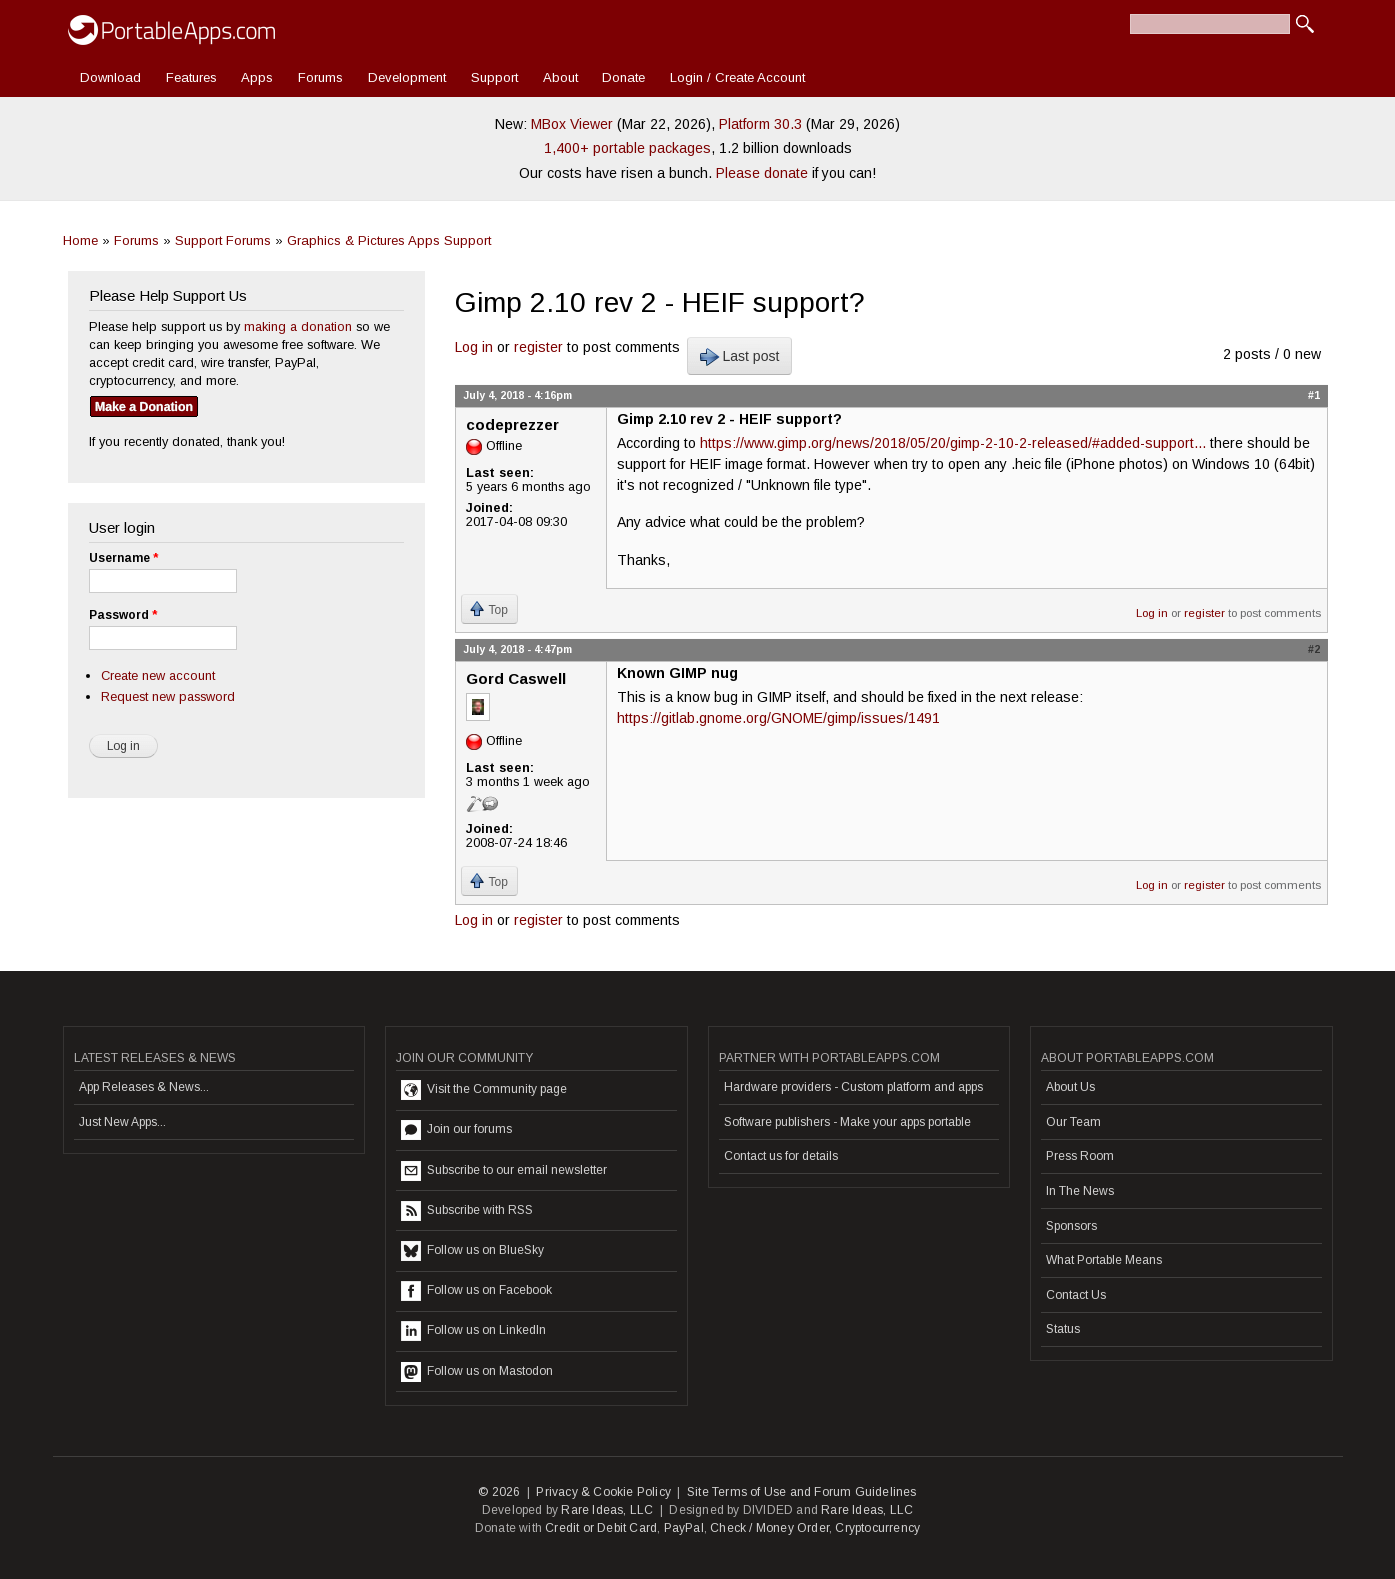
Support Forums (223, 240)
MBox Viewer (572, 124)
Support (494, 77)
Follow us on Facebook (476, 1291)
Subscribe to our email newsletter (504, 1171)
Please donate (762, 173)
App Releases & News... (144, 1087)
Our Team (1073, 1122)
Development (407, 77)
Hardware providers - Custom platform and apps (853, 1087)
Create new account (158, 675)
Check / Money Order (769, 1528)
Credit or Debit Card (601, 1528)
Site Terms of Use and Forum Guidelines (802, 1492)
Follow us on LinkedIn (473, 1331)
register (538, 347)
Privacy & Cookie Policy (603, 1492)
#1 (1314, 395)
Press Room (1080, 1156)
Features (191, 77)
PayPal (684, 1528)
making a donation (298, 326)
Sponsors (1071, 1226)
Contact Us (1076, 1295)
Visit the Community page (484, 1090)
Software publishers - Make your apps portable (847, 1122)
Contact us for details (781, 1156)
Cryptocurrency (877, 1528)
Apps (257, 77)
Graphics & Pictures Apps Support (389, 240)
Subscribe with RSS (467, 1211)
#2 (1314, 649)
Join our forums (456, 1130)
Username (123, 558)
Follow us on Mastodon (477, 1372)
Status (1063, 1329)
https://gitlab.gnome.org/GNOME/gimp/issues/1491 (778, 718)
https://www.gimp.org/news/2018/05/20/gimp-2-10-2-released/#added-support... (953, 443)
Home (80, 240)
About (560, 77)
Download (110, 77)
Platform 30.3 (760, 124)
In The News (1080, 1191)
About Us (1070, 1087)
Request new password (168, 696)
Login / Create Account (737, 77)
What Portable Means (1104, 1260)
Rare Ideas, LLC (607, 1510)
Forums (320, 77)
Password (123, 615)
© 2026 (499, 1492)
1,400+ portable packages (627, 148)
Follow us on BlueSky (472, 1251)
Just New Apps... (122, 1122)
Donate (623, 77)
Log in (474, 347)
